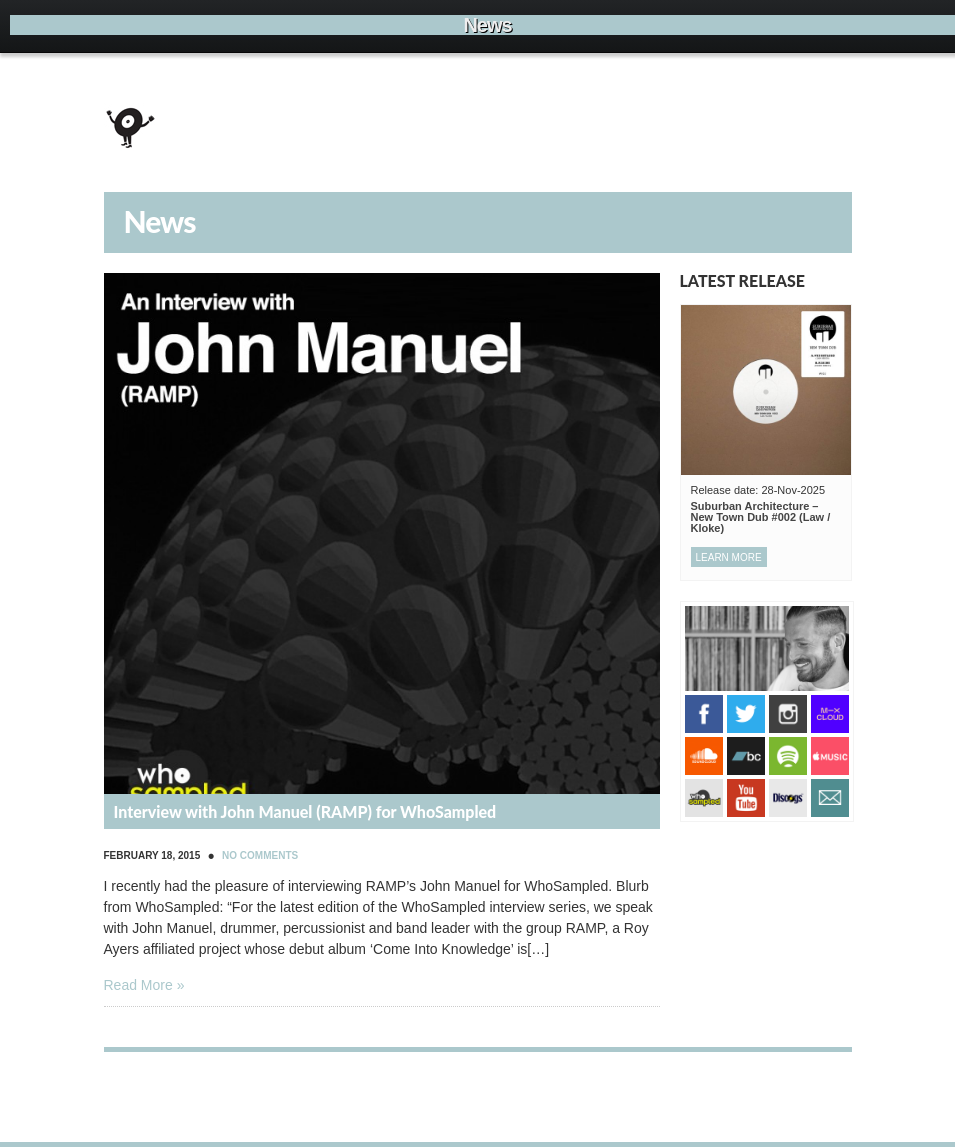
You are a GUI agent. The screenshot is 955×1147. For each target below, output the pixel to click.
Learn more (729, 557)
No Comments (260, 855)
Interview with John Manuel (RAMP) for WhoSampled (305, 811)
